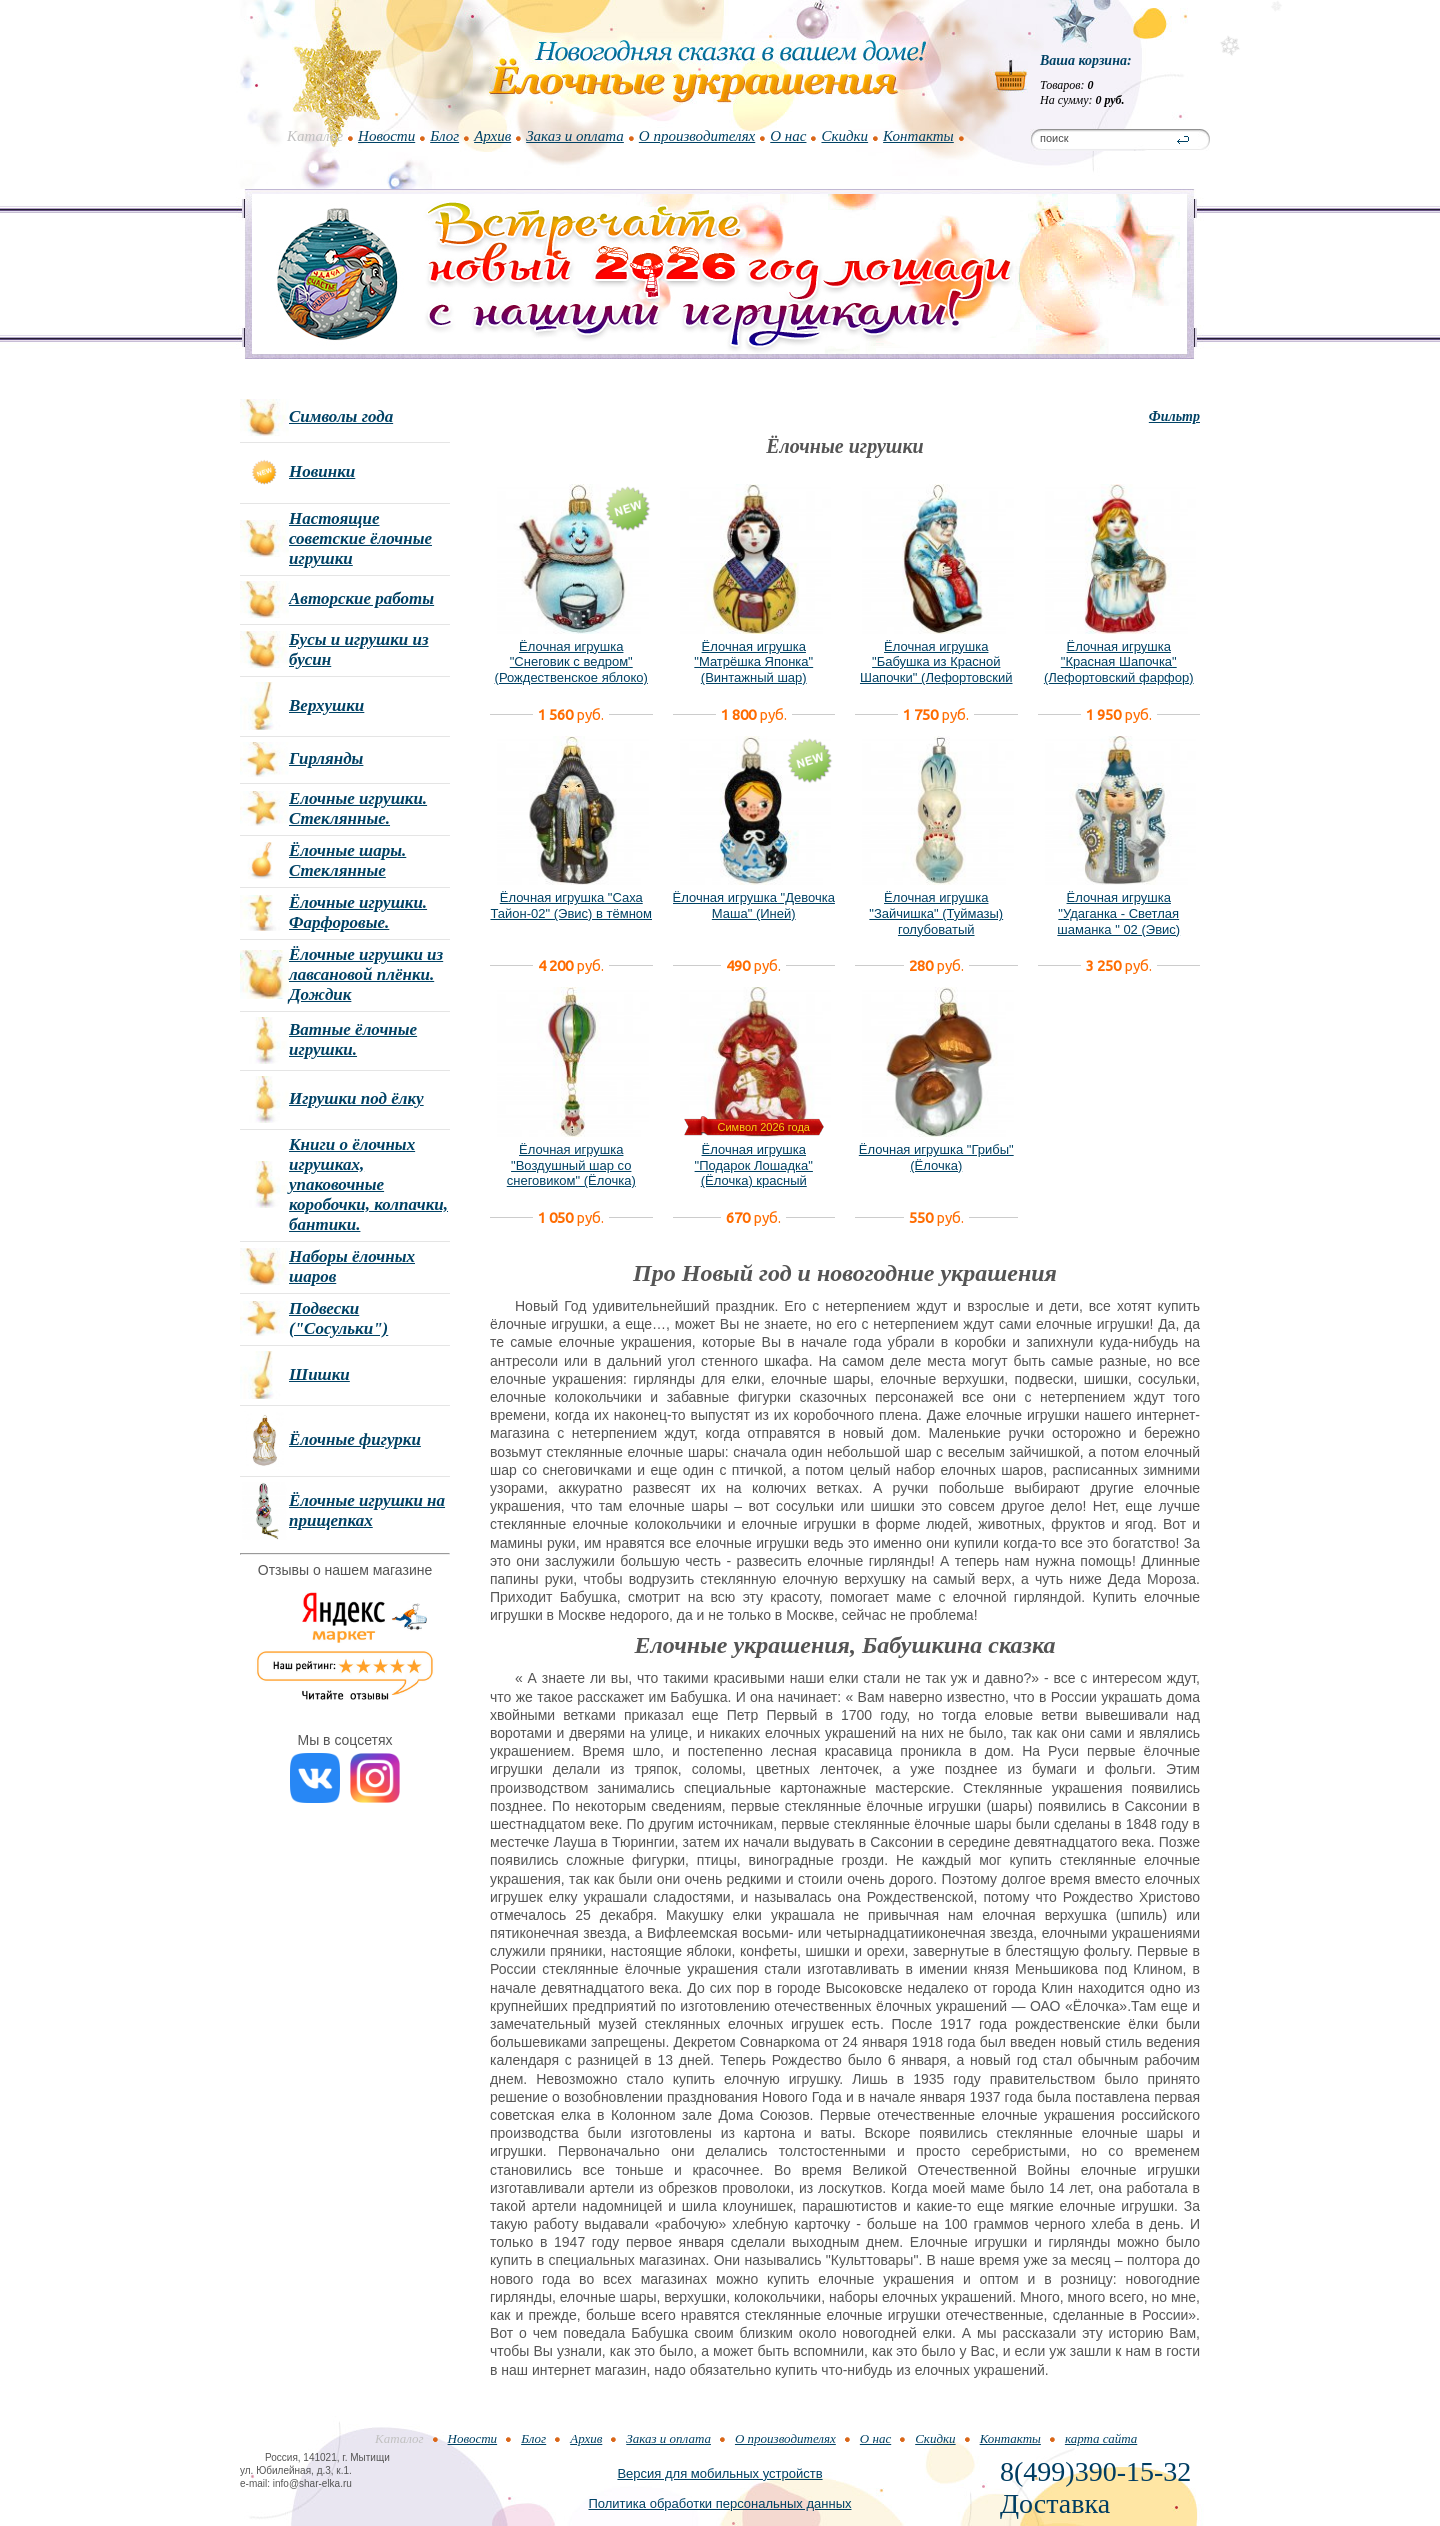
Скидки (844, 136)
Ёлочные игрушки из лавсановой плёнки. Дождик (366, 974)
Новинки (322, 471)
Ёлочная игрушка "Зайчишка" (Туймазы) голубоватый (936, 913)
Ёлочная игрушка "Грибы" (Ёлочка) (936, 1157)
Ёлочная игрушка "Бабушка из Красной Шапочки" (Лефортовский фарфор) (936, 670)
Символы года (341, 416)
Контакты (918, 136)
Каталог (315, 136)
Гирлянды (326, 758)
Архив (492, 136)
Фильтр (1174, 416)
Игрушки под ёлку (356, 1098)
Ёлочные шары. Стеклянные (347, 860)
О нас (788, 136)
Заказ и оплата (575, 136)
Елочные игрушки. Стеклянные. (358, 808)
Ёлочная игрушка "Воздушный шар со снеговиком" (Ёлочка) (571, 1165)
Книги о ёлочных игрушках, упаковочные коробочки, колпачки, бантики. (368, 1184)
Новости (386, 136)
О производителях (697, 136)
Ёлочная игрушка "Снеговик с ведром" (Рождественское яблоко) (571, 662)
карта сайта (1101, 2438)
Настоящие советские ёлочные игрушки (360, 538)
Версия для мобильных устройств (719, 2473)
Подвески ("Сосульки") (338, 1318)
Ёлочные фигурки (355, 1439)
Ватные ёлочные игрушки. (353, 1039)
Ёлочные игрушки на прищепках (367, 1510)
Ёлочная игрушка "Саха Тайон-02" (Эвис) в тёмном (571, 905)
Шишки (319, 1374)
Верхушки (326, 705)
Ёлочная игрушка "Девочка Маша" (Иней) (754, 905)
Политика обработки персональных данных (719, 2503)
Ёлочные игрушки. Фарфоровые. (358, 912)
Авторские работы (361, 598)
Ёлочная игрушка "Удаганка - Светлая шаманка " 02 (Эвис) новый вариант (1118, 921)
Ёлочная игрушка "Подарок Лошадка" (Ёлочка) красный (754, 1165)
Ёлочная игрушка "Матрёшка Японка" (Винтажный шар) (753, 662)
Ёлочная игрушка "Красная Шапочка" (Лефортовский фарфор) (1119, 662)
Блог (444, 136)
